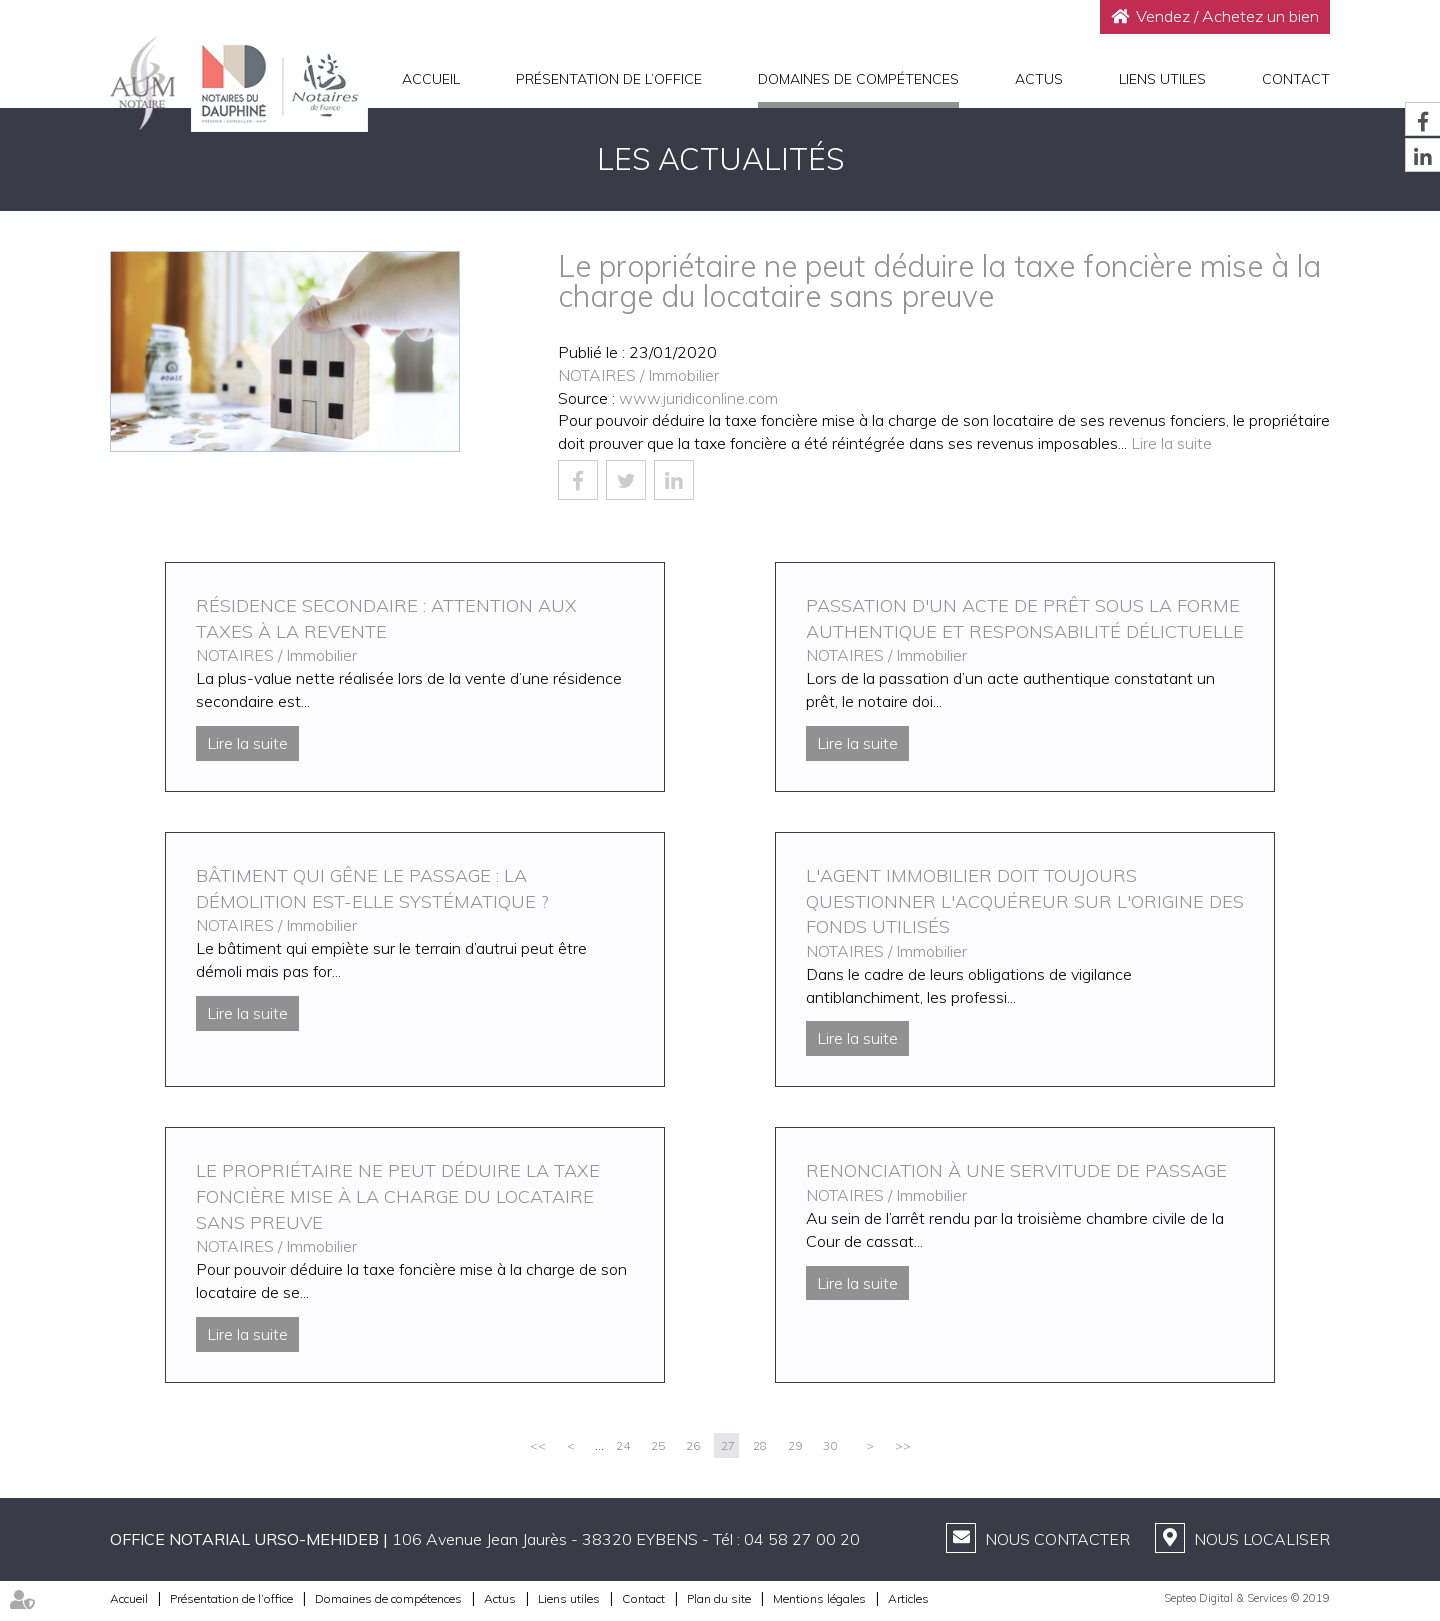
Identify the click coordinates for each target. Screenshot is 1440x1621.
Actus (1039, 79)
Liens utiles (1162, 79)
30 (830, 1445)
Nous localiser (1262, 1539)
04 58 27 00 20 (802, 1539)
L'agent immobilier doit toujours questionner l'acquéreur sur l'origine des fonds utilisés (1025, 901)
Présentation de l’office (609, 79)
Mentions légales (819, 1598)
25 (658, 1445)
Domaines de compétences (858, 79)
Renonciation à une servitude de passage (1016, 1170)
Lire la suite (1171, 443)
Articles (908, 1598)
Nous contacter (1057, 1539)
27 (728, 1445)
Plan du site (719, 1598)
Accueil (431, 79)
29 (795, 1445)
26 (693, 1445)
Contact (1296, 79)
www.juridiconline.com (698, 398)
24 (623, 1445)
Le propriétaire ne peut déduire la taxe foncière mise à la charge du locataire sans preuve (398, 1196)
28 (760, 1445)
